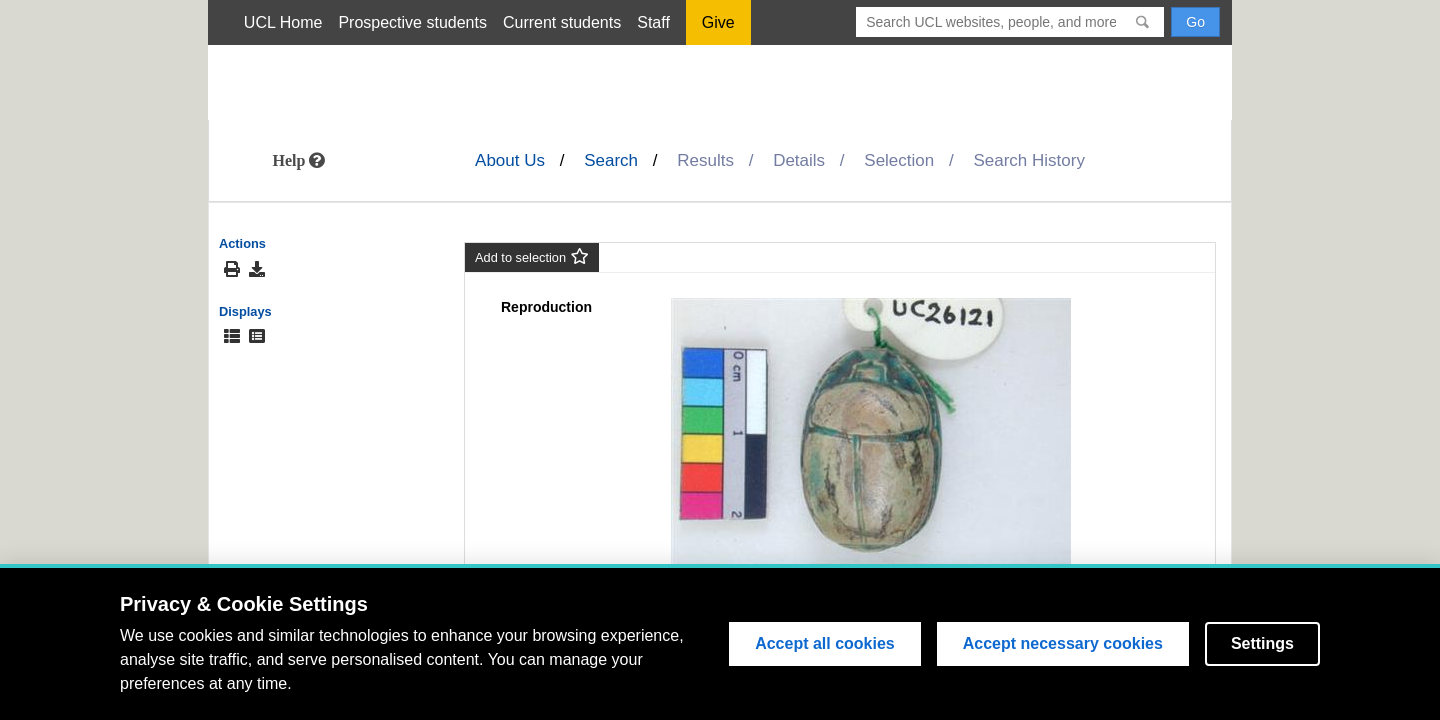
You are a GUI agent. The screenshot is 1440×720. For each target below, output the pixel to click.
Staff (653, 22)
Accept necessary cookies (1063, 643)
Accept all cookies (825, 643)
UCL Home (283, 22)
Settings (1262, 643)
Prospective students (412, 22)
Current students (562, 22)
